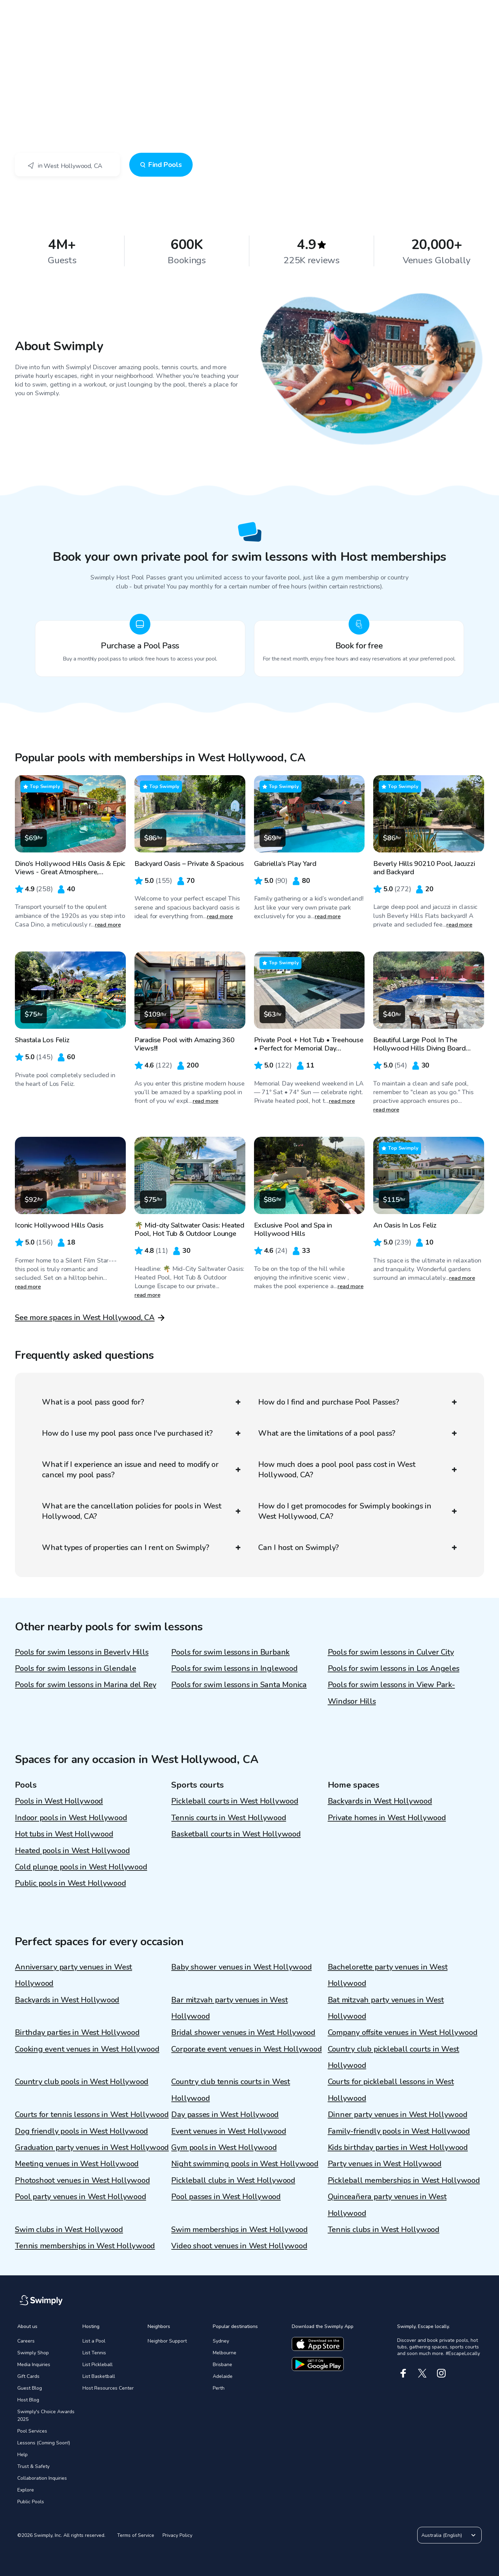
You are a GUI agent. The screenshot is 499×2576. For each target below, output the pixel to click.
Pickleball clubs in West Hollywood (233, 2180)
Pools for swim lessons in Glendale (75, 1668)
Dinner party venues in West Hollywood (397, 2114)
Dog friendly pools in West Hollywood (81, 2131)
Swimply (24, 50)
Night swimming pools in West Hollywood (244, 2164)
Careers (26, 2341)
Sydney (221, 2341)
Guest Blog (29, 2388)
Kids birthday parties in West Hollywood (398, 2147)
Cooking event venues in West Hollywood (87, 2049)
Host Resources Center (108, 2388)
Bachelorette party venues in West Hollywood (388, 1975)
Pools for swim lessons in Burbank (230, 1652)
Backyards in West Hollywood (380, 1801)
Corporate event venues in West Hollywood (246, 2049)
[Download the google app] (318, 2364)
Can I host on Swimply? (357, 1547)
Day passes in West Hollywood (225, 2114)
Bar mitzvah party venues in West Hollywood (229, 2008)
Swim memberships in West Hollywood (239, 2229)
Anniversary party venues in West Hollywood (73, 1975)
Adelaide (223, 2376)
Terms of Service (135, 2535)
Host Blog (28, 2400)
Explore (25, 2490)
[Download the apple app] (318, 2344)
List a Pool (93, 2341)
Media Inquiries (33, 2364)
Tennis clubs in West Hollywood (383, 2229)
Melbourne (224, 2352)
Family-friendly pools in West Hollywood (399, 2131)
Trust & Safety (33, 2466)
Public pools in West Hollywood (70, 1883)
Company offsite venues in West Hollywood (403, 2032)
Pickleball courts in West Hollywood (234, 1801)
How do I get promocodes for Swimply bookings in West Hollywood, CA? (357, 1511)
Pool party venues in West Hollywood (80, 2197)
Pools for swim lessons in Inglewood (234, 1668)
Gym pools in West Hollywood (224, 2147)
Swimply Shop (33, 2352)
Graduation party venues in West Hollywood (92, 2147)
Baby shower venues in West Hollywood (241, 1967)
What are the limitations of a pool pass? (357, 1433)
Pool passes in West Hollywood (226, 2197)
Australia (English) (449, 2535)
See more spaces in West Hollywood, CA (85, 1317)
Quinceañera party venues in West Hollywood (387, 2205)
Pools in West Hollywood (59, 1801)
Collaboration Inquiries (42, 2478)
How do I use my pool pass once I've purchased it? (141, 1433)
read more (108, 925)
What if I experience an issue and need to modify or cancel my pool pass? (141, 1469)
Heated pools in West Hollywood (72, 1850)
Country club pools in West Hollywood (81, 2082)
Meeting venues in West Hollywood (77, 2164)
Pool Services (32, 2431)
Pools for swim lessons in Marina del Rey (85, 1685)
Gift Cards (28, 2376)
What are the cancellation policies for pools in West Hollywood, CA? (141, 1511)
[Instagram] (441, 2373)
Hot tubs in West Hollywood (64, 1834)
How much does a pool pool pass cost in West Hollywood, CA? (357, 1469)
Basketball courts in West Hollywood (235, 1834)
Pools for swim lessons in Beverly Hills (81, 1652)
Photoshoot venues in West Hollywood (82, 2180)
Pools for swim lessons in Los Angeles (393, 1668)
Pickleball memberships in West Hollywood (404, 2180)
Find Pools (161, 164)
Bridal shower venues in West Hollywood (243, 2032)
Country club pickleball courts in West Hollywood (393, 2057)
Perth (219, 2388)
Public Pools (30, 2501)
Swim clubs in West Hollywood (69, 2229)
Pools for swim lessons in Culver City (391, 1652)
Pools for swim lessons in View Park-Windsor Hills (391, 1693)
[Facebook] (403, 2373)
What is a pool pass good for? (141, 1402)
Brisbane (222, 2364)
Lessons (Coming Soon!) (43, 2443)
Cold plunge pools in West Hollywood (81, 1867)
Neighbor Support (167, 2341)
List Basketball (98, 2376)
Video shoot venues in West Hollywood (239, 2246)
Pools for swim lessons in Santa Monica (239, 1685)
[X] (422, 2373)
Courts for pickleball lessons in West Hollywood (391, 2090)
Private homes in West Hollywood (387, 1818)
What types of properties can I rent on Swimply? (141, 1547)
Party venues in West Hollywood (384, 2164)
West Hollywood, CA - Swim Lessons (78, 50)
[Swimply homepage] (249, 10)
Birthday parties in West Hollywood (77, 2032)
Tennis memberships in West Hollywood (85, 2246)
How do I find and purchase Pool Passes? (357, 1402)
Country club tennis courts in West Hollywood (230, 2090)
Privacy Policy (177, 2535)
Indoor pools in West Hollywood (71, 1818)
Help (22, 2454)
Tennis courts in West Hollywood (228, 1818)
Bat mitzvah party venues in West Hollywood (386, 2008)
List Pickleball (97, 2364)
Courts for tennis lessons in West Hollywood (92, 2114)
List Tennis (94, 2352)
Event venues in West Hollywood (228, 2131)
